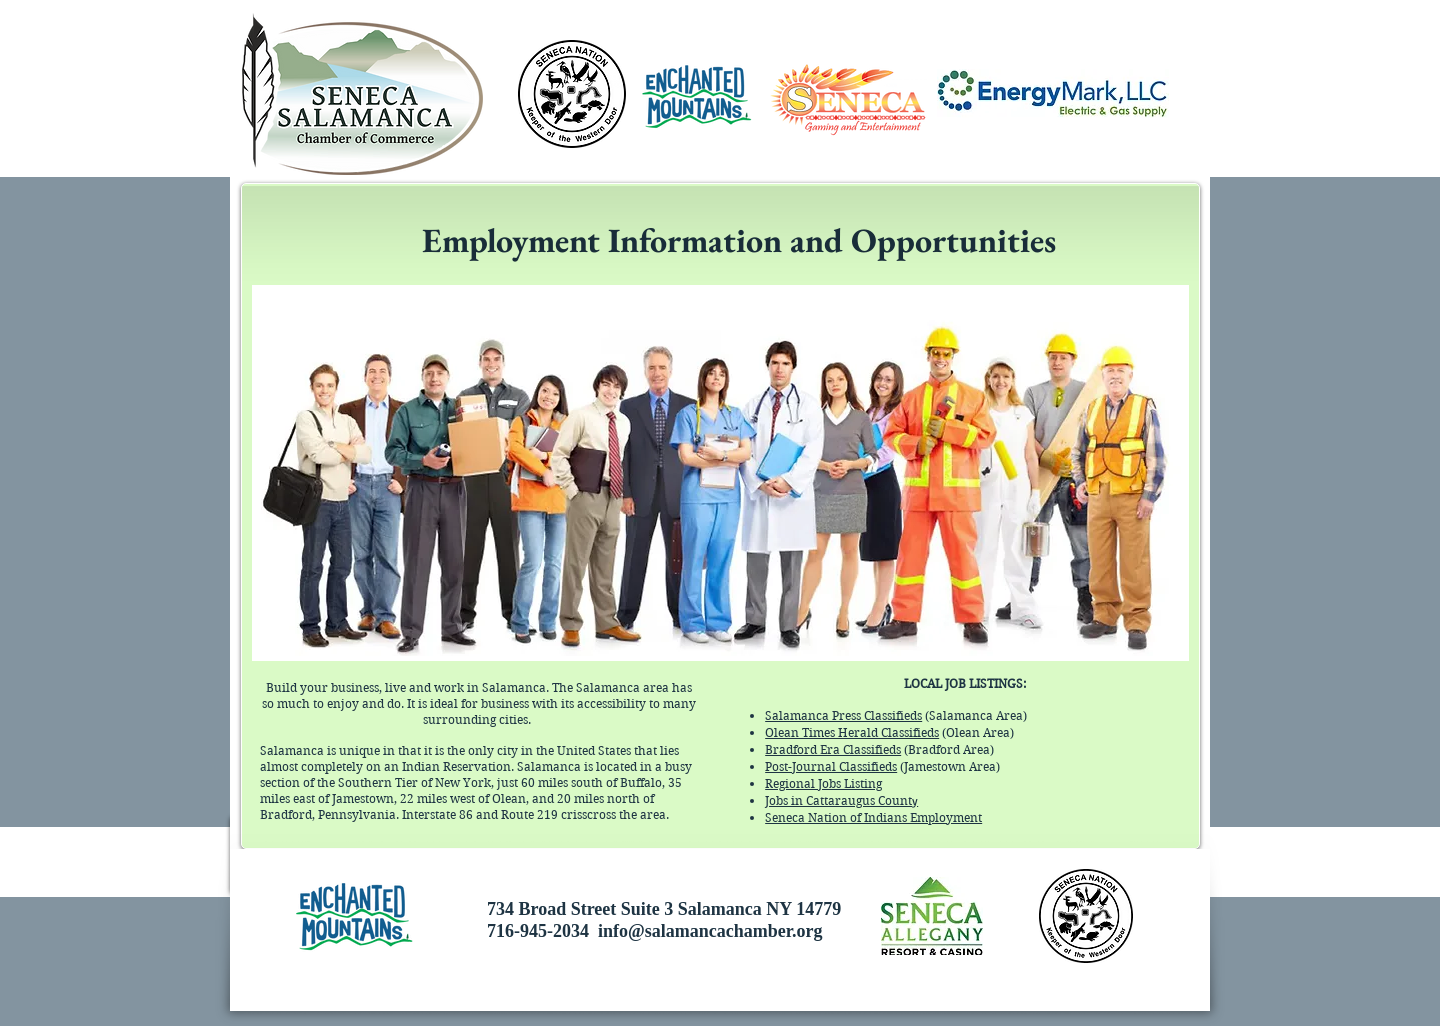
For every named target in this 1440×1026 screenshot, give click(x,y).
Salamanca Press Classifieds (843, 715)
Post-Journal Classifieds (831, 766)
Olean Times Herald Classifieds (852, 732)
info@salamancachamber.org (710, 931)
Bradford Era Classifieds (833, 749)
